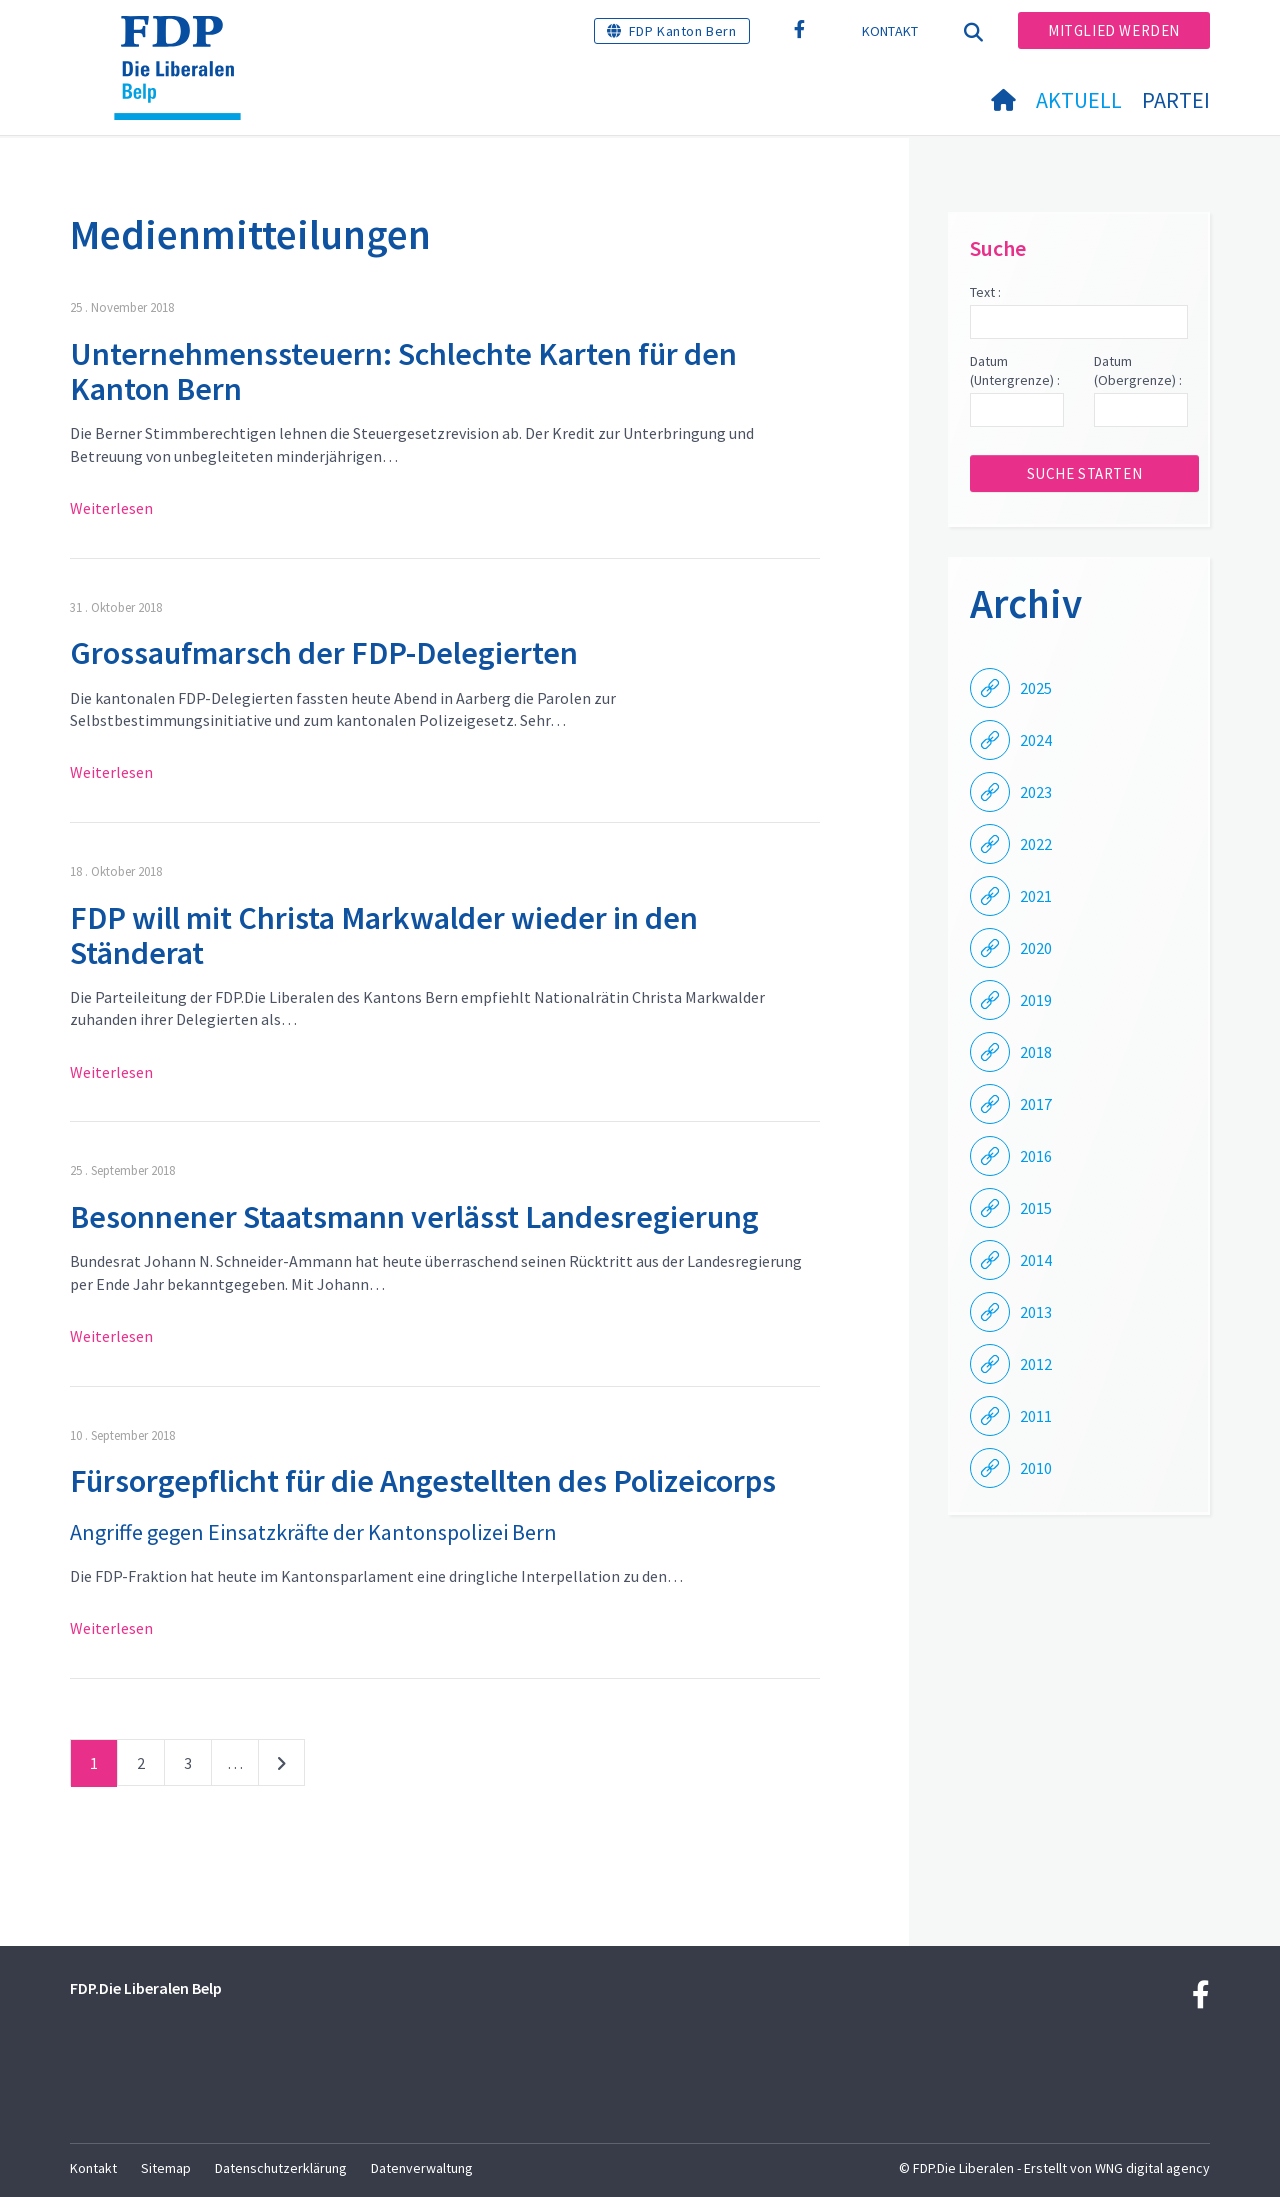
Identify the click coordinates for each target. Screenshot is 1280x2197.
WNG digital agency (1152, 2168)
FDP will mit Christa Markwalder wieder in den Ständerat (384, 935)
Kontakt (890, 31)
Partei (1176, 100)
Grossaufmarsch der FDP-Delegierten (324, 653)
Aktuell (1079, 100)
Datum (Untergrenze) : (1015, 371)
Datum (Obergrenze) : (1138, 371)
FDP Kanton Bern (683, 31)
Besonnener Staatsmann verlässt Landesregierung (414, 1217)
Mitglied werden (1114, 30)
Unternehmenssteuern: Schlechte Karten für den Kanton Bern (403, 371)
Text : (985, 292)
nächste (281, 1767)
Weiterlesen (111, 508)
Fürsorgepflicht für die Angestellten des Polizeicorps (423, 1481)
